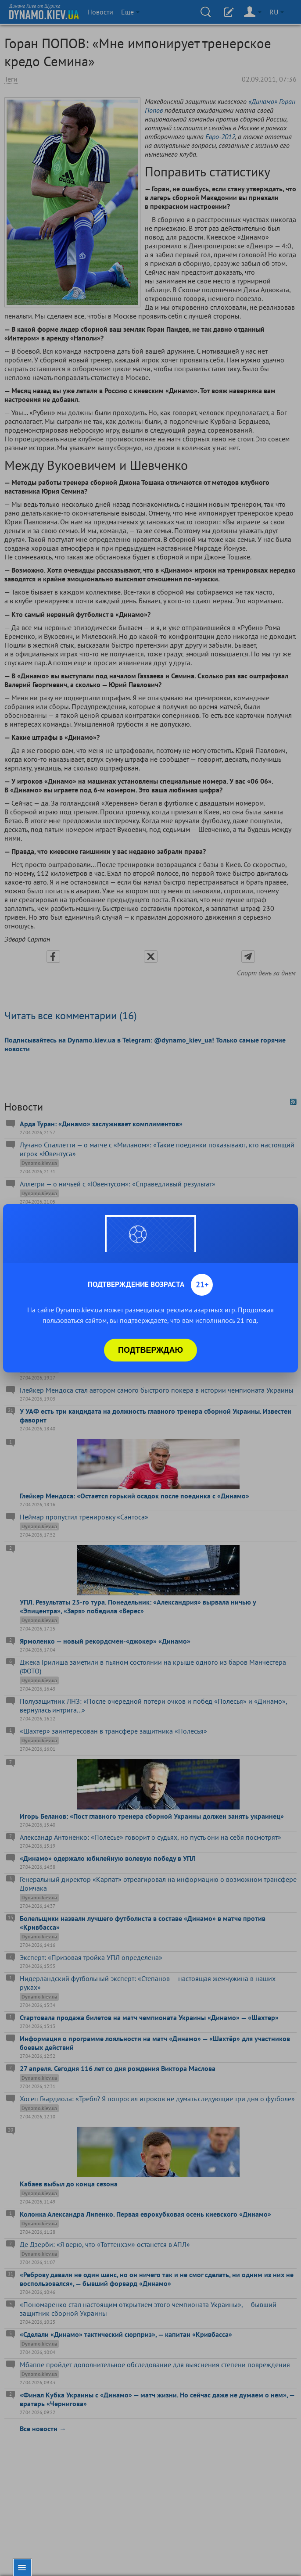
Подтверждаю (150, 1350)
